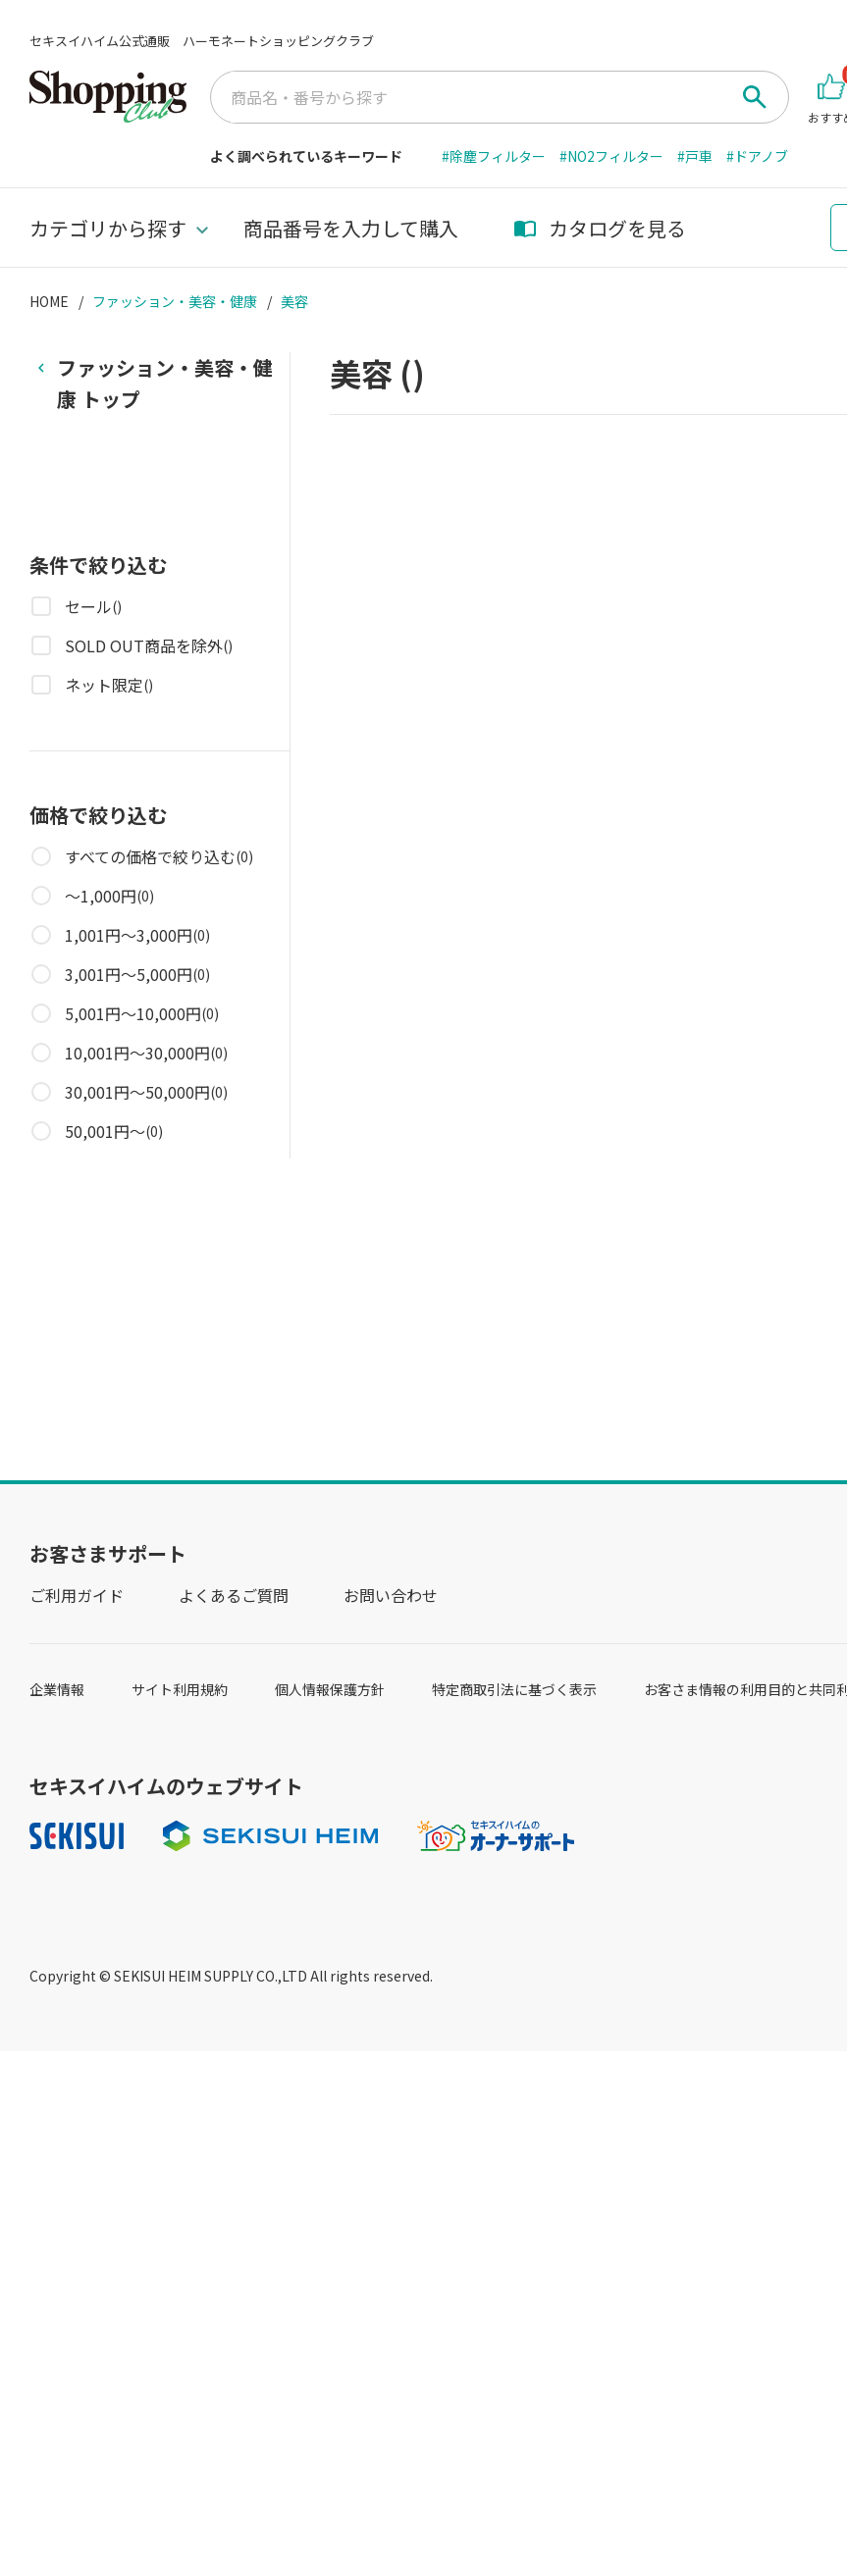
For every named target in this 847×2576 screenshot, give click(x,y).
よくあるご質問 (234, 1595)
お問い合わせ (391, 1595)
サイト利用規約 (180, 1689)
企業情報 (56, 1689)
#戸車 (695, 156)
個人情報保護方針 (330, 1689)
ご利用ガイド (76, 1595)
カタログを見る (599, 228)
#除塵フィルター (494, 156)
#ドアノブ (757, 156)
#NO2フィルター (611, 156)
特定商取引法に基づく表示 (514, 1689)
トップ (165, 382)
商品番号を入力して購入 (350, 228)
